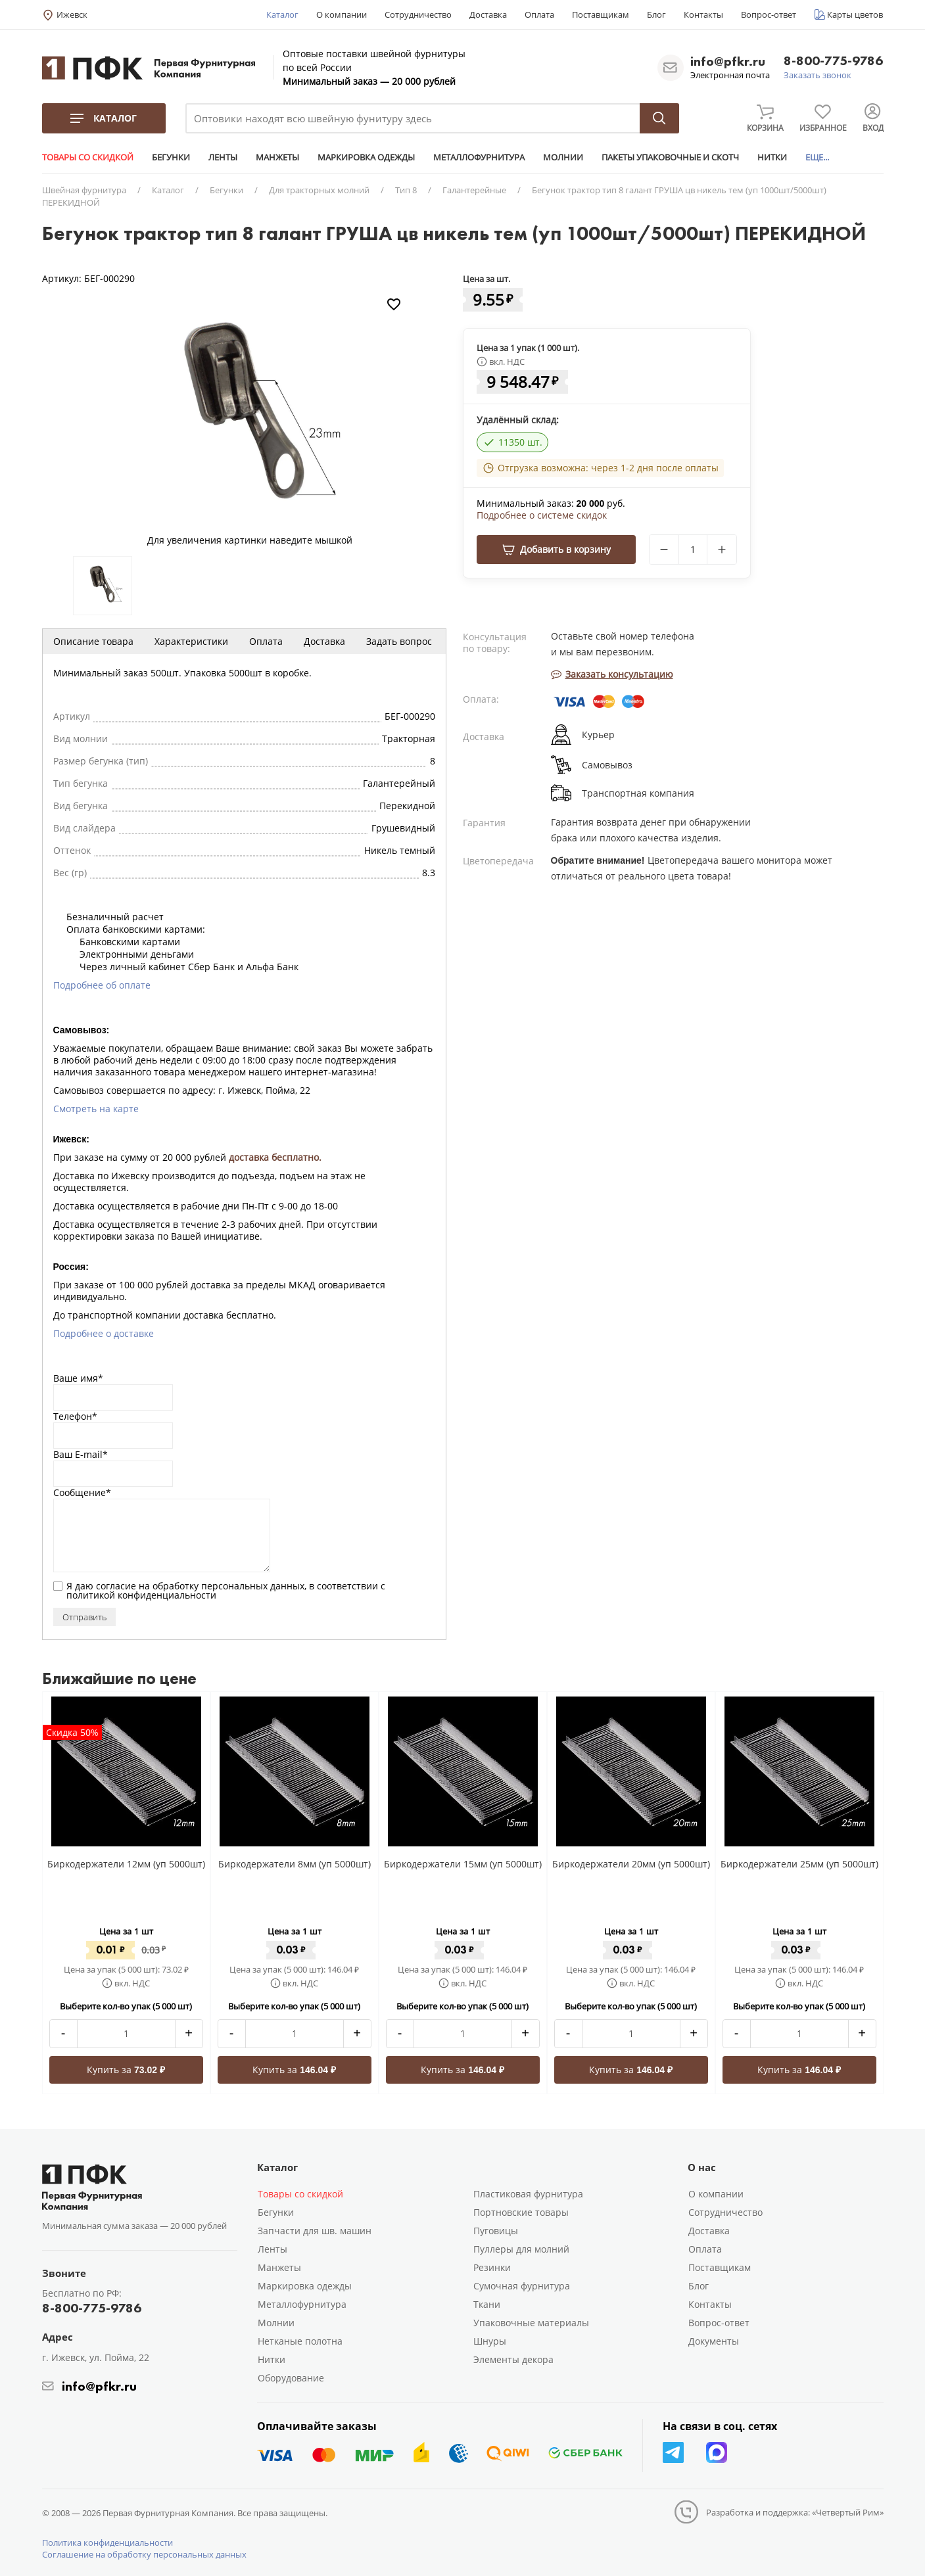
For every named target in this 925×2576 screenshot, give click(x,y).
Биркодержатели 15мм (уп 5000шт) (463, 1864)
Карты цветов (855, 14)
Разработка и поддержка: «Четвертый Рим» (795, 2512)
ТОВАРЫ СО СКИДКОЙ (87, 157)
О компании (341, 14)
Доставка (488, 14)
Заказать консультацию (612, 674)
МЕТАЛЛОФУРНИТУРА (479, 157)
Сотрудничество (418, 14)
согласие (116, 1586)
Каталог (282, 14)
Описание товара (93, 641)
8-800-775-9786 (833, 61)
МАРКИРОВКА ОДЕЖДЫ (366, 157)
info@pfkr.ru (727, 61)
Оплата (539, 14)
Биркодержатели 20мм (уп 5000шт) (631, 1864)
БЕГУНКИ (171, 157)
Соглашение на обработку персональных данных (144, 2554)
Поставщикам (600, 14)
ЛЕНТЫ (222, 157)
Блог (656, 14)
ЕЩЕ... (817, 157)
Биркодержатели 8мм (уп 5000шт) (294, 1864)
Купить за (126, 2069)
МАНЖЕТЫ (277, 157)
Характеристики (191, 641)
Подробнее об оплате (102, 985)
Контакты (703, 14)
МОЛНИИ (563, 157)
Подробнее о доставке (103, 1333)
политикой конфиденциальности (141, 1595)
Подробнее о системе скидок (542, 515)
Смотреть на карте (96, 1108)
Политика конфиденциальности (107, 2542)
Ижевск (72, 14)
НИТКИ (772, 157)
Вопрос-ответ (768, 14)
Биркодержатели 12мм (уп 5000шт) (126, 1864)
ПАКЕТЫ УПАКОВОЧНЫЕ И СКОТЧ (670, 157)
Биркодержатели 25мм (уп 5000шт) (799, 1864)
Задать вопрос (399, 641)
